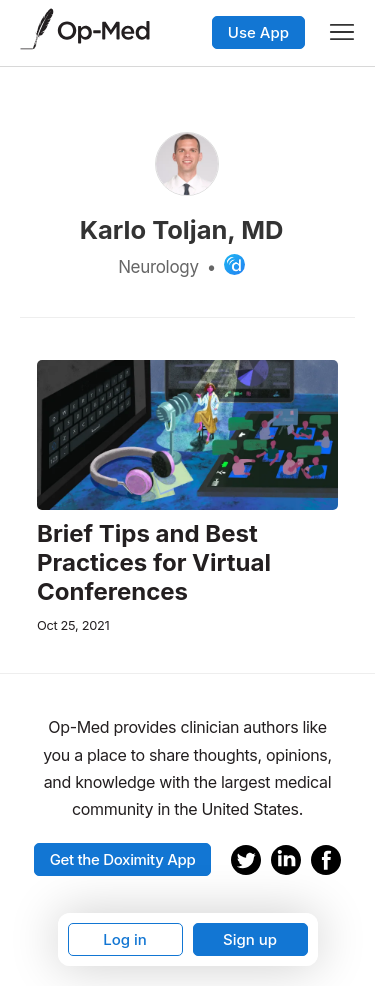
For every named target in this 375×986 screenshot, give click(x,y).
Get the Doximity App (123, 859)
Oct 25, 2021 (73, 625)
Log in (125, 939)
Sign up (250, 939)
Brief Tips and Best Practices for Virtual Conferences (154, 563)
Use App (258, 32)
